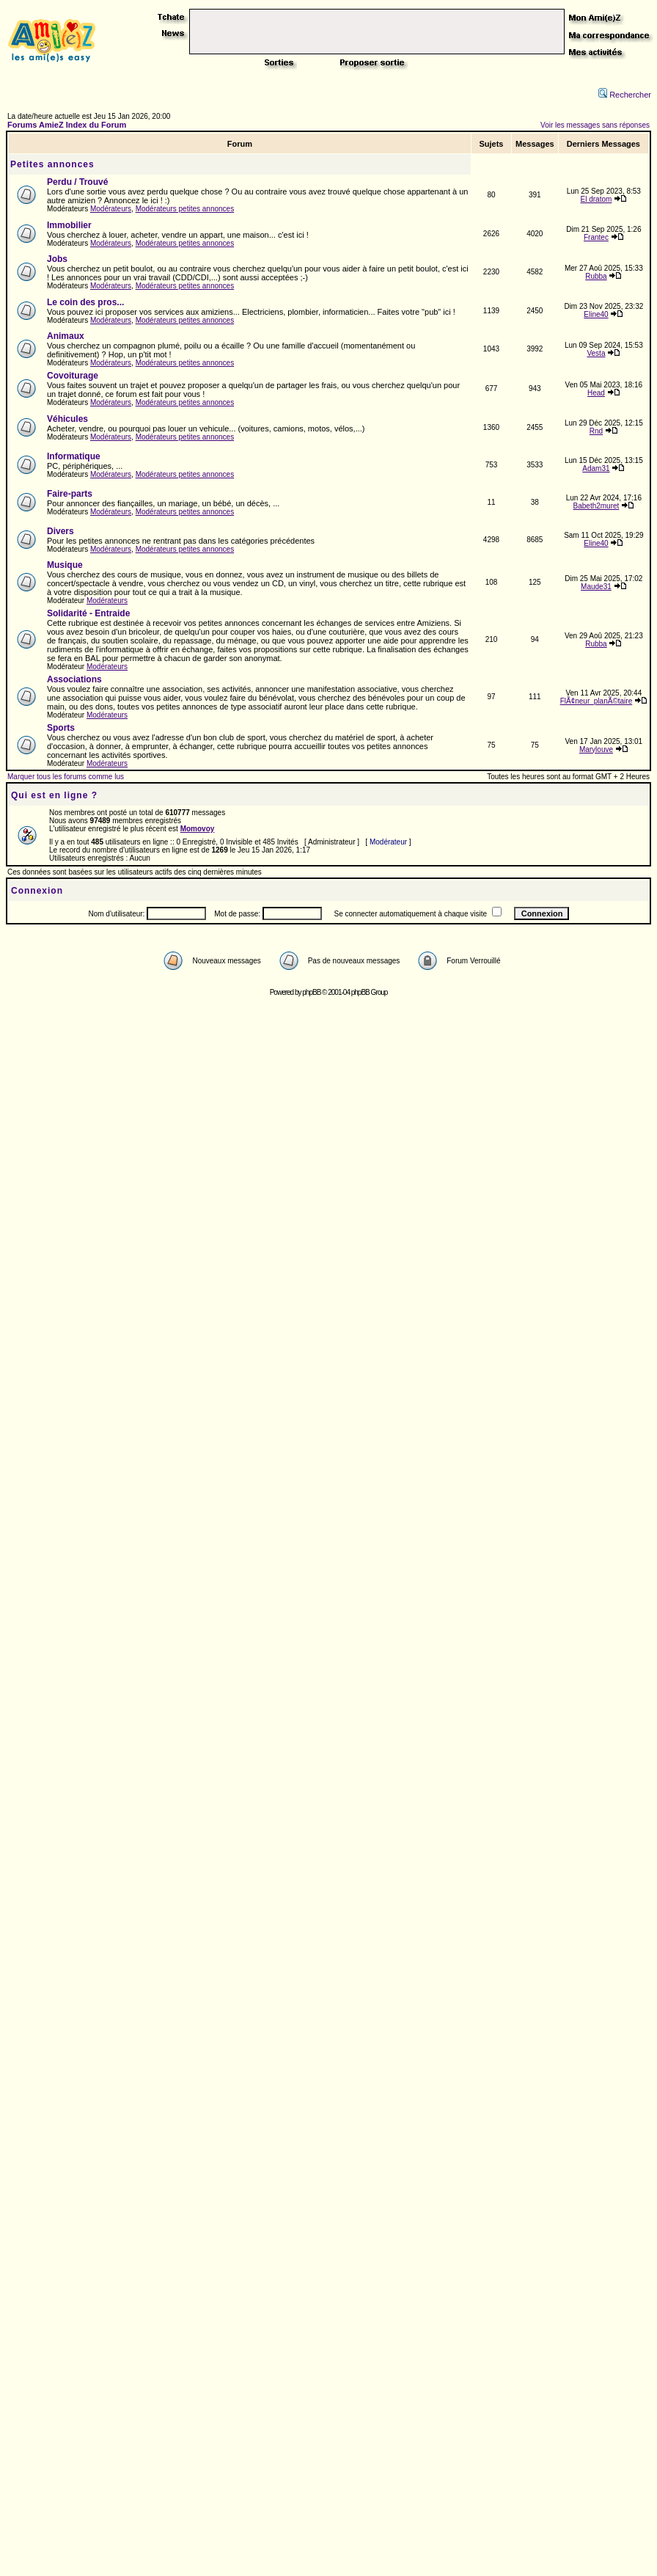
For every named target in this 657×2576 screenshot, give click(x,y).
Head (596, 393)
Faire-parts (69, 494)
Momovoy (197, 829)
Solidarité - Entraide (88, 613)
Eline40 (596, 314)
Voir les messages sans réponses (595, 125)
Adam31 (595, 468)
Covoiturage (72, 376)
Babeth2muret (596, 506)
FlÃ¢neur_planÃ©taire (596, 701)
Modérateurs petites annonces (185, 209)
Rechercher (624, 94)
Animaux (65, 336)
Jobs (57, 259)
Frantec (596, 237)
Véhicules (67, 419)
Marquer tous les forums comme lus (65, 777)
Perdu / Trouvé (77, 182)
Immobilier (69, 225)
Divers (60, 531)
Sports (61, 728)
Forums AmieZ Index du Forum (66, 124)
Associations (74, 679)
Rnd (596, 431)
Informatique (73, 456)
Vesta (596, 353)
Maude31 (596, 587)
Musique (65, 565)
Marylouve (596, 749)
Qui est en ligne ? (54, 795)
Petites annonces (52, 164)
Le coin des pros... (85, 302)
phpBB (311, 992)
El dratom (596, 199)
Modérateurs (110, 209)
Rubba (595, 276)
